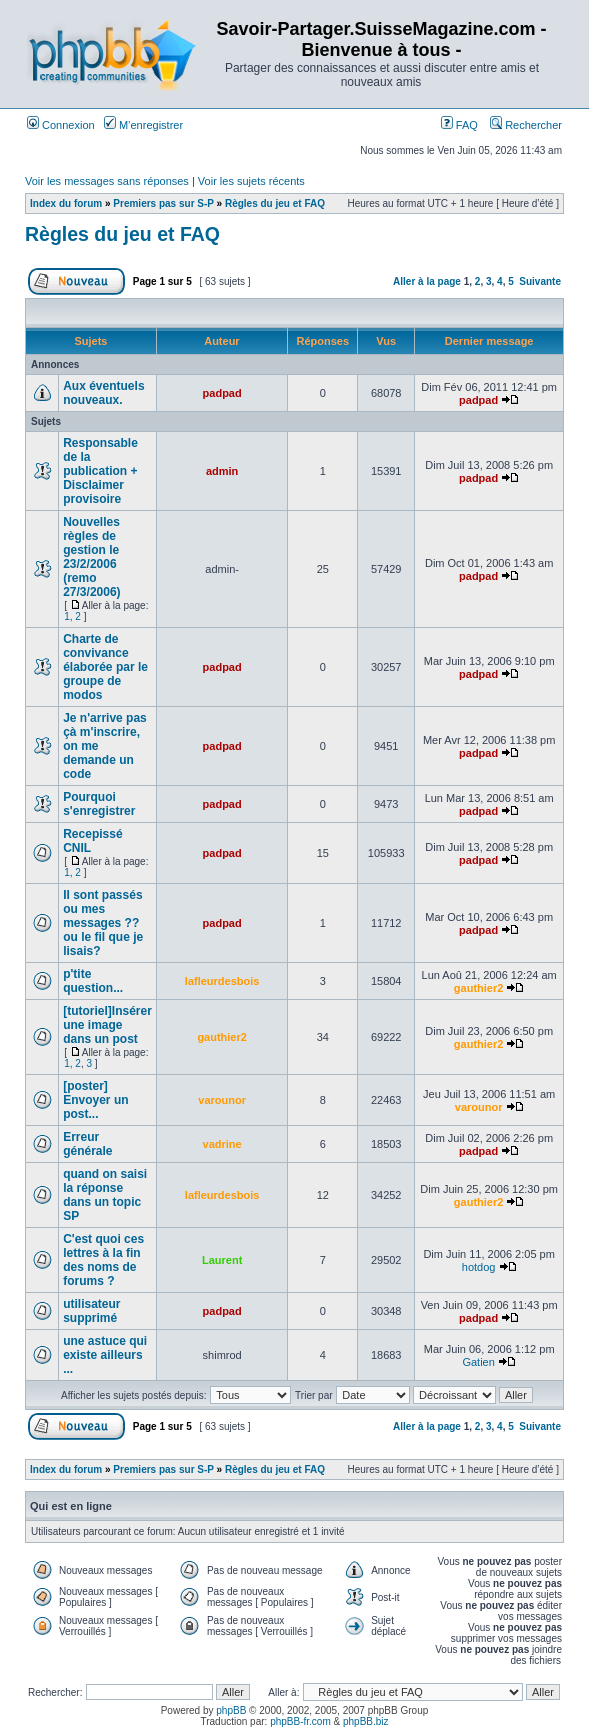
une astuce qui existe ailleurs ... (105, 1355)
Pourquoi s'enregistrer (99, 804)
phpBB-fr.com (300, 1721)
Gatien (478, 1362)
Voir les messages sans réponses (107, 181)
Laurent (222, 1260)
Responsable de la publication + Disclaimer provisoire (100, 471)
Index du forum (66, 203)
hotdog (479, 1267)
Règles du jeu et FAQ (275, 203)
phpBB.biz (366, 1721)
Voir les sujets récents (251, 181)
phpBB (231, 1710)
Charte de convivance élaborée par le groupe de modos (105, 667)
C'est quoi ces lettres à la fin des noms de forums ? (103, 1260)
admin (222, 471)
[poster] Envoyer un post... (95, 1100)
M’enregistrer (143, 125)
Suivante (540, 281)
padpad (222, 393)
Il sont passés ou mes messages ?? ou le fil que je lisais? (103, 923)
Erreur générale (87, 1144)
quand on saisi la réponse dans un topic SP (105, 1195)
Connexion (61, 125)
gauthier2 (479, 988)
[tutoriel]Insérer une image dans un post (107, 1025)
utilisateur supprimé (91, 1311)
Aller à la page (427, 281)
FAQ (459, 125)
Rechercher (526, 125)
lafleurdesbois (222, 981)
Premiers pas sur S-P (163, 203)
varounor (222, 1100)
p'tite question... (93, 981)
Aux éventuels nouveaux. (103, 393)
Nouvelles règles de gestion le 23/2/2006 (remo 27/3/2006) (91, 557)
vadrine (222, 1144)
